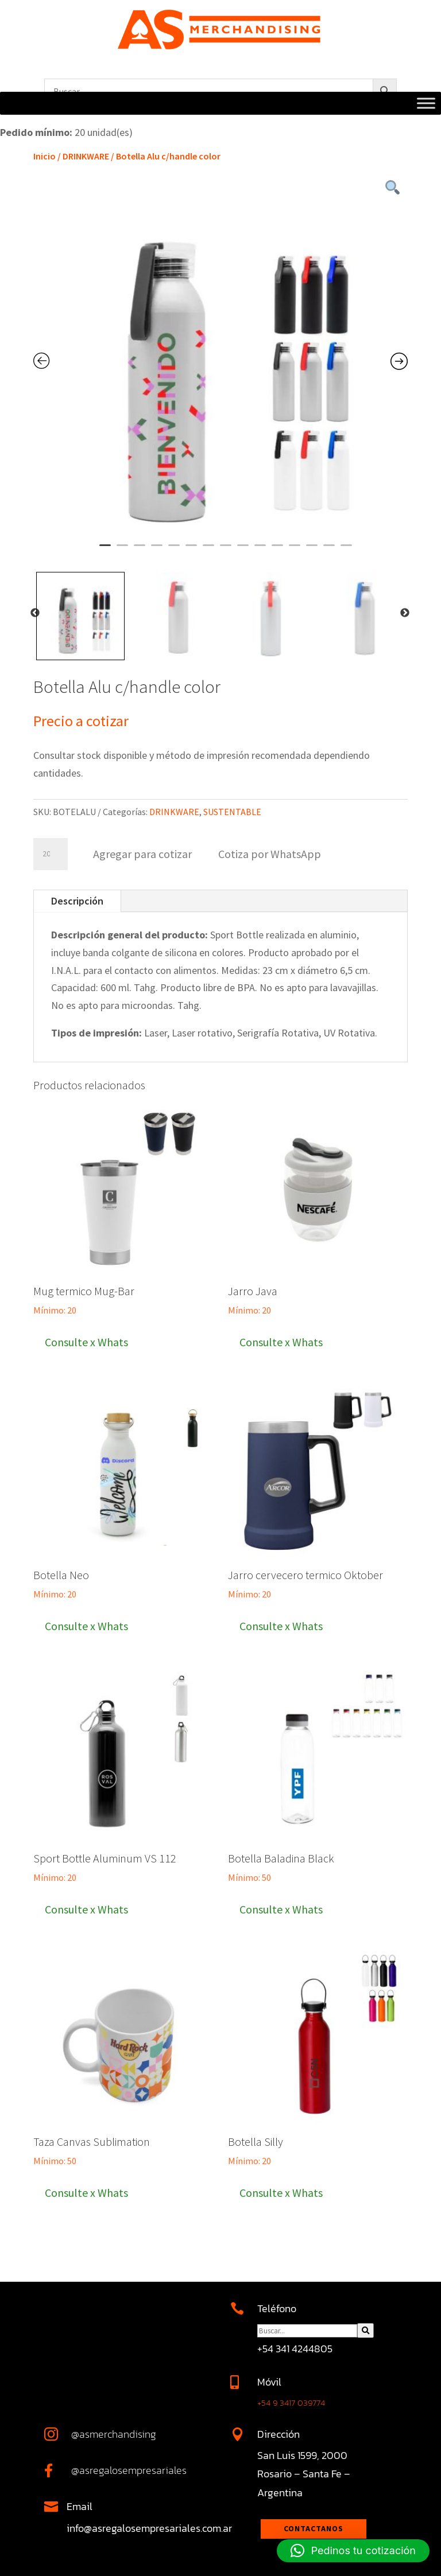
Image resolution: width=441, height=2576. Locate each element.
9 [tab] (243, 550)
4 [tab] (157, 550)
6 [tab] (191, 550)
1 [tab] (105, 550)
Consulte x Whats (86, 1342)
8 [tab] (225, 550)
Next (405, 613)
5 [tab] (174, 550)
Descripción (77, 900)
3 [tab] (139, 550)
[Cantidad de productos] (50, 854)
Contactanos (313, 2528)
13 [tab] (312, 550)
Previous (35, 613)
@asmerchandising (113, 2434)
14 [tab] (329, 550)
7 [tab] (208, 550)
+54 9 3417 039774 (291, 2402)
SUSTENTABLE (232, 811)
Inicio (44, 156)
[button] (269, 852)
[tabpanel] (220, 361)
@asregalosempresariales (129, 2470)
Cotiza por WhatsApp (269, 854)
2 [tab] (122, 550)
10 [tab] (260, 550)
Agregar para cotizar (142, 854)
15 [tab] (346, 550)
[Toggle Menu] (426, 103)
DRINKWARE (86, 156)
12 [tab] (294, 550)
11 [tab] (277, 550)
